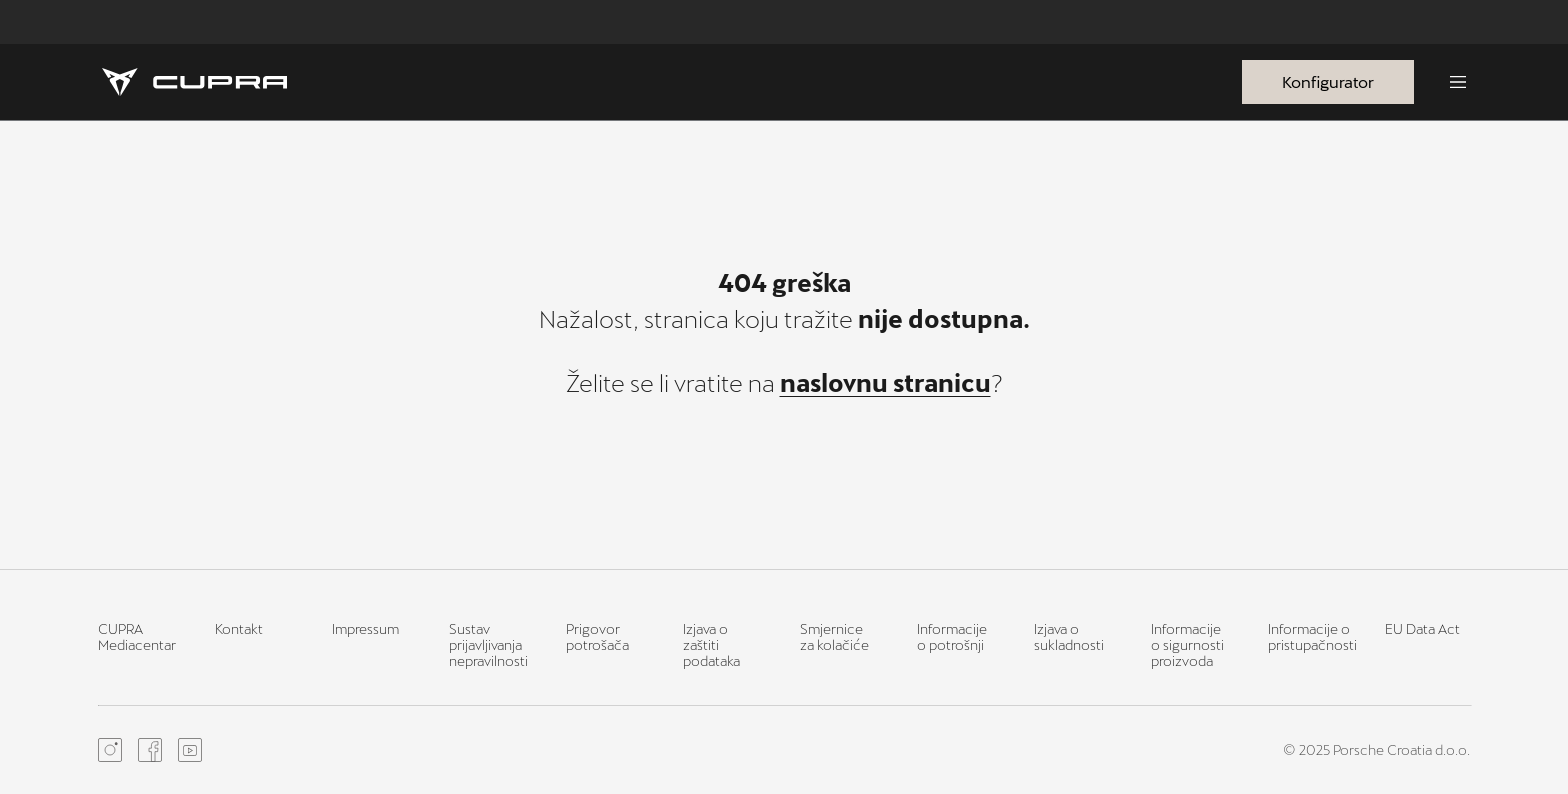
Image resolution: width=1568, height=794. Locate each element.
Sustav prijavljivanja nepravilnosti (488, 644)
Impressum (365, 628)
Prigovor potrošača (597, 636)
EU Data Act (1422, 628)
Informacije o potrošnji (952, 636)
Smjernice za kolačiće (834, 636)
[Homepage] (194, 82)
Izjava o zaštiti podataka (711, 644)
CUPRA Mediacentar (137, 636)
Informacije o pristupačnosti (1312, 636)
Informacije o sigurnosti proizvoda (1187, 644)
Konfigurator (1328, 81)
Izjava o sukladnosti (1069, 636)
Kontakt (239, 628)
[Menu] (1458, 82)
